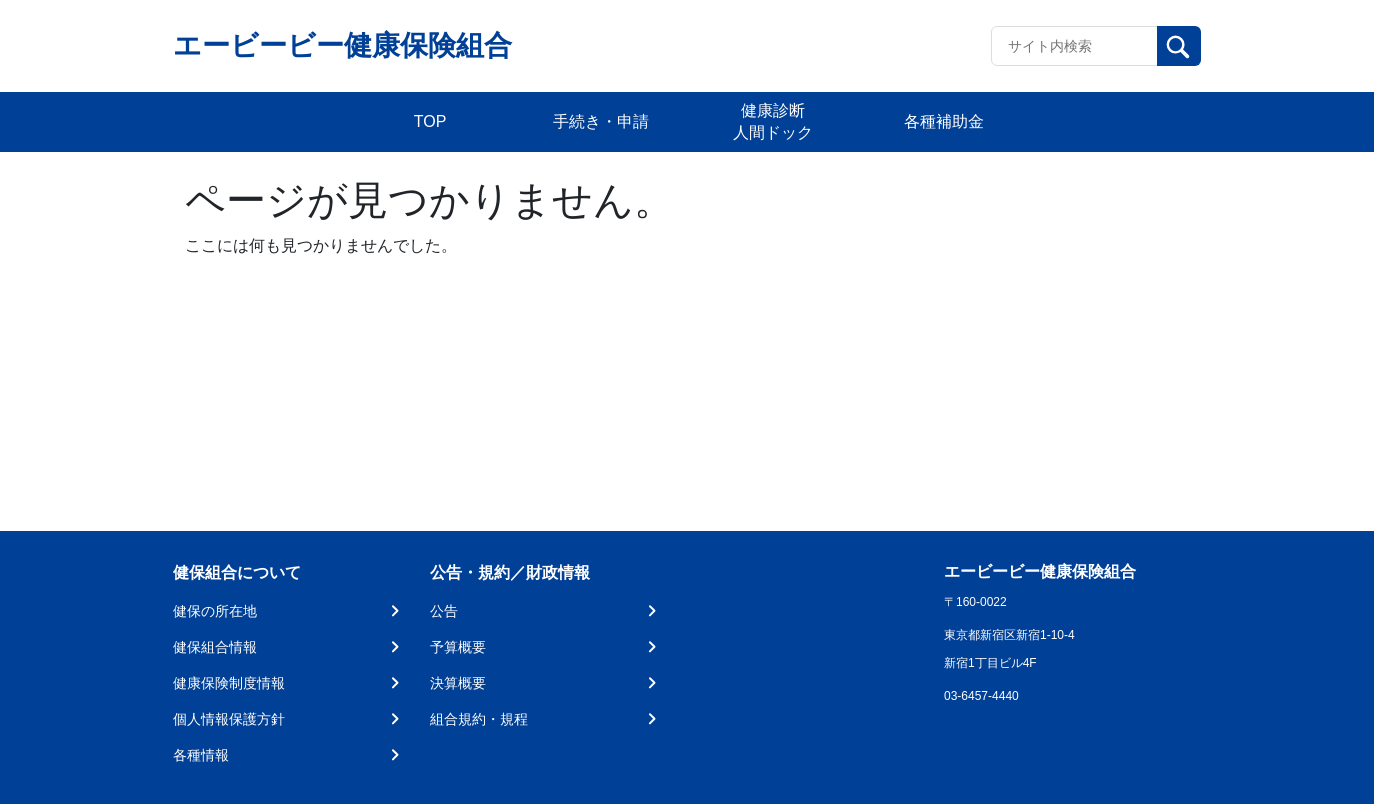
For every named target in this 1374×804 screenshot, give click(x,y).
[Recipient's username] (1074, 46)
